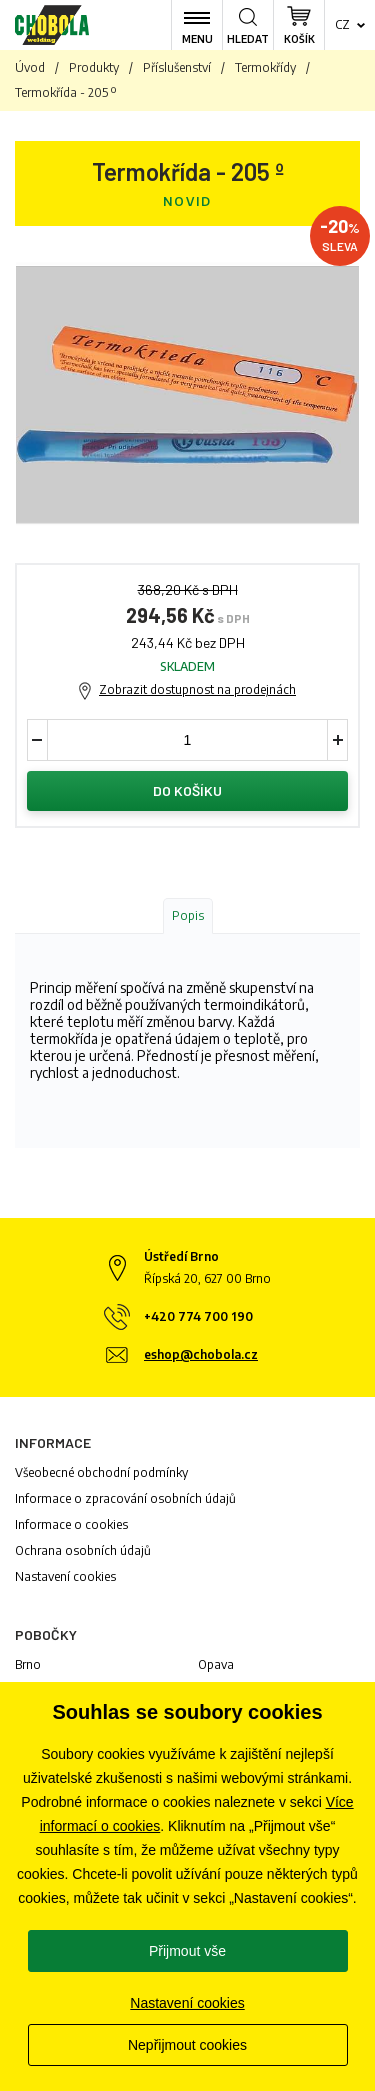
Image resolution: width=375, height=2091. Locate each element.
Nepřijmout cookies (187, 2045)
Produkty (94, 67)
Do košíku (187, 790)
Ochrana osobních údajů (83, 1550)
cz (342, 24)
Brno (28, 1664)
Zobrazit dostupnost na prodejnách (197, 689)
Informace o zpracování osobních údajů (125, 1498)
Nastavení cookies (65, 1576)
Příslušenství (177, 67)
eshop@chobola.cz (201, 1354)
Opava (216, 1664)
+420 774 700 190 (198, 1316)
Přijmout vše (187, 1951)
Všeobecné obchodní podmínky (101, 1472)
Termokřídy (265, 67)
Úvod (30, 67)
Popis (188, 915)
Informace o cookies (71, 1524)
